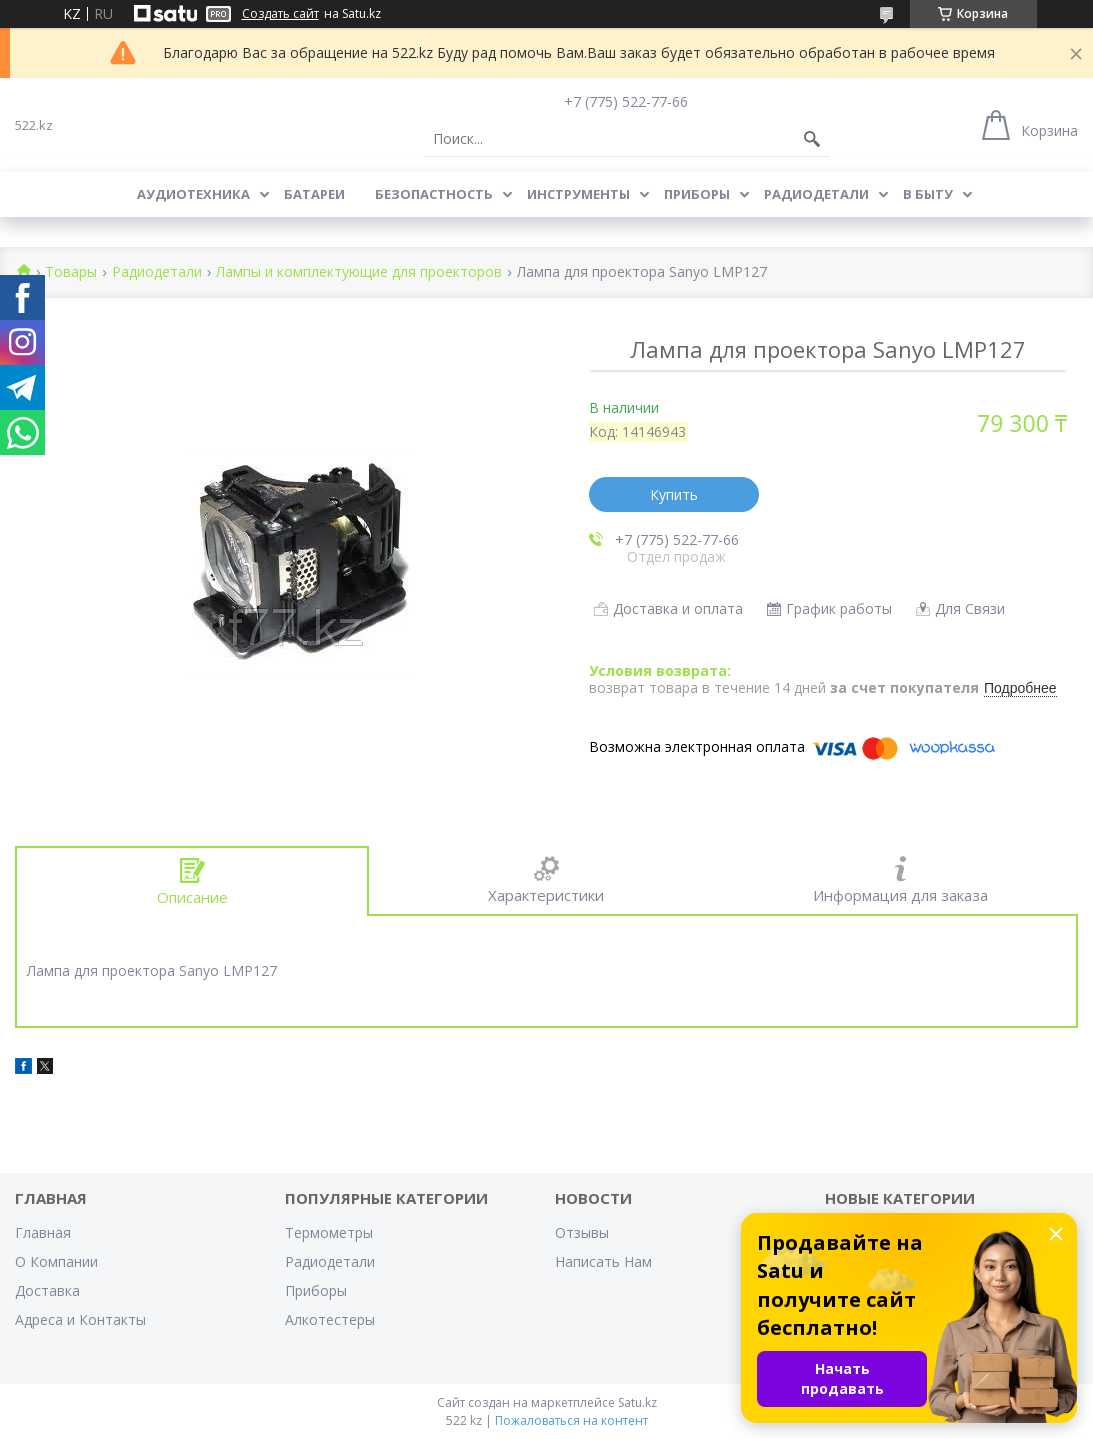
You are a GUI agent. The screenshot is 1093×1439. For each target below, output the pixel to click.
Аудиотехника (193, 194)
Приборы (697, 194)
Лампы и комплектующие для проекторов (359, 272)
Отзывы (582, 1232)
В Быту (928, 194)
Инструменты (578, 194)
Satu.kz (637, 1402)
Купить (674, 494)
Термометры (329, 1232)
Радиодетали (816, 194)
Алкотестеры (330, 1319)
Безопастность (434, 194)
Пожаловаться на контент (571, 1420)
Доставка (47, 1290)
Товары (71, 272)
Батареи (314, 194)
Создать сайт (280, 14)
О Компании (56, 1261)
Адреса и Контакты (80, 1319)
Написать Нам (603, 1261)
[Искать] (812, 139)
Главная (43, 1232)
